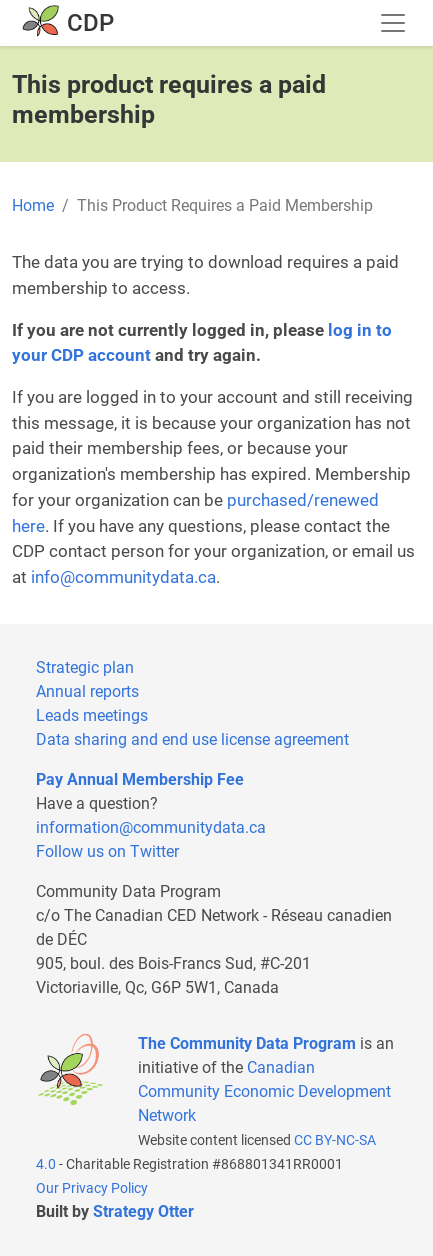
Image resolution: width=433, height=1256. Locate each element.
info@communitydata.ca (123, 577)
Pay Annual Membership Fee (140, 779)
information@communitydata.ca (151, 827)
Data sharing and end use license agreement (192, 739)
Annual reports (87, 691)
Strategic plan (85, 667)
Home (33, 205)
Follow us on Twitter (107, 851)
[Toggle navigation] (393, 23)
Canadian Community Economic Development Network (264, 1091)
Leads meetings (92, 715)
